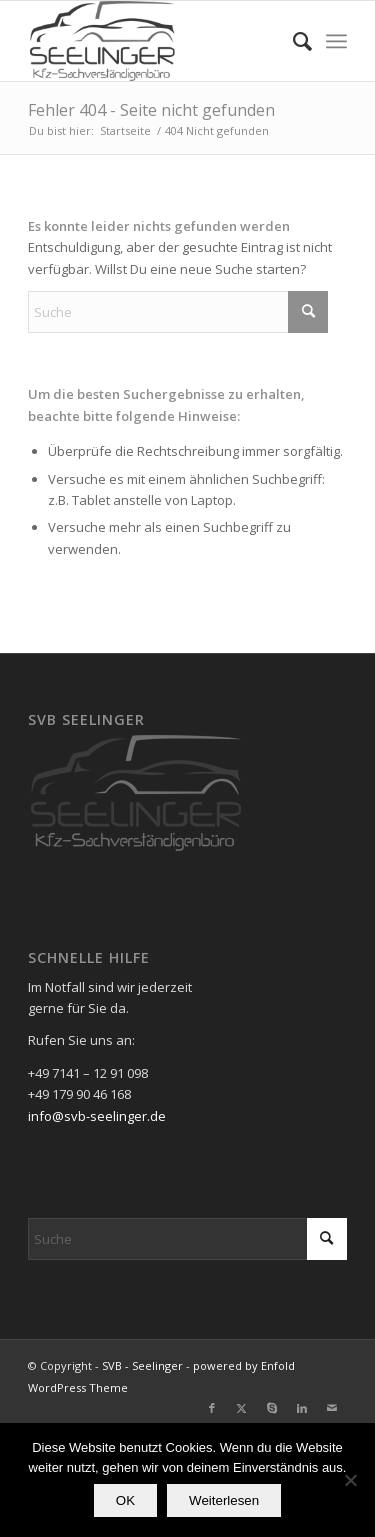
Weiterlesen (224, 1500)
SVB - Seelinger (142, 1365)
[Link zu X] (242, 1408)
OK (125, 1500)
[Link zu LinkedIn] (302, 1408)
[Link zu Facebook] (212, 1408)
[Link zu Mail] (332, 1408)
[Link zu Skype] (272, 1408)
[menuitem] (292, 41)
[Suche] (292, 41)
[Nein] (350, 1480)
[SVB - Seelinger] (155, 41)
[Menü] (336, 41)
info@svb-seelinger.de (97, 1116)
